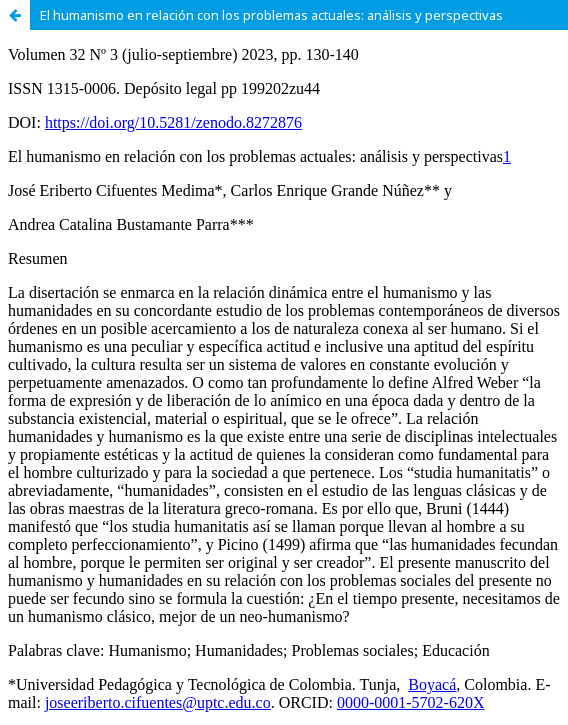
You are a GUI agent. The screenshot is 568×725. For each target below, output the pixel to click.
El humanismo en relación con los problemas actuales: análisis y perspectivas (271, 15)
